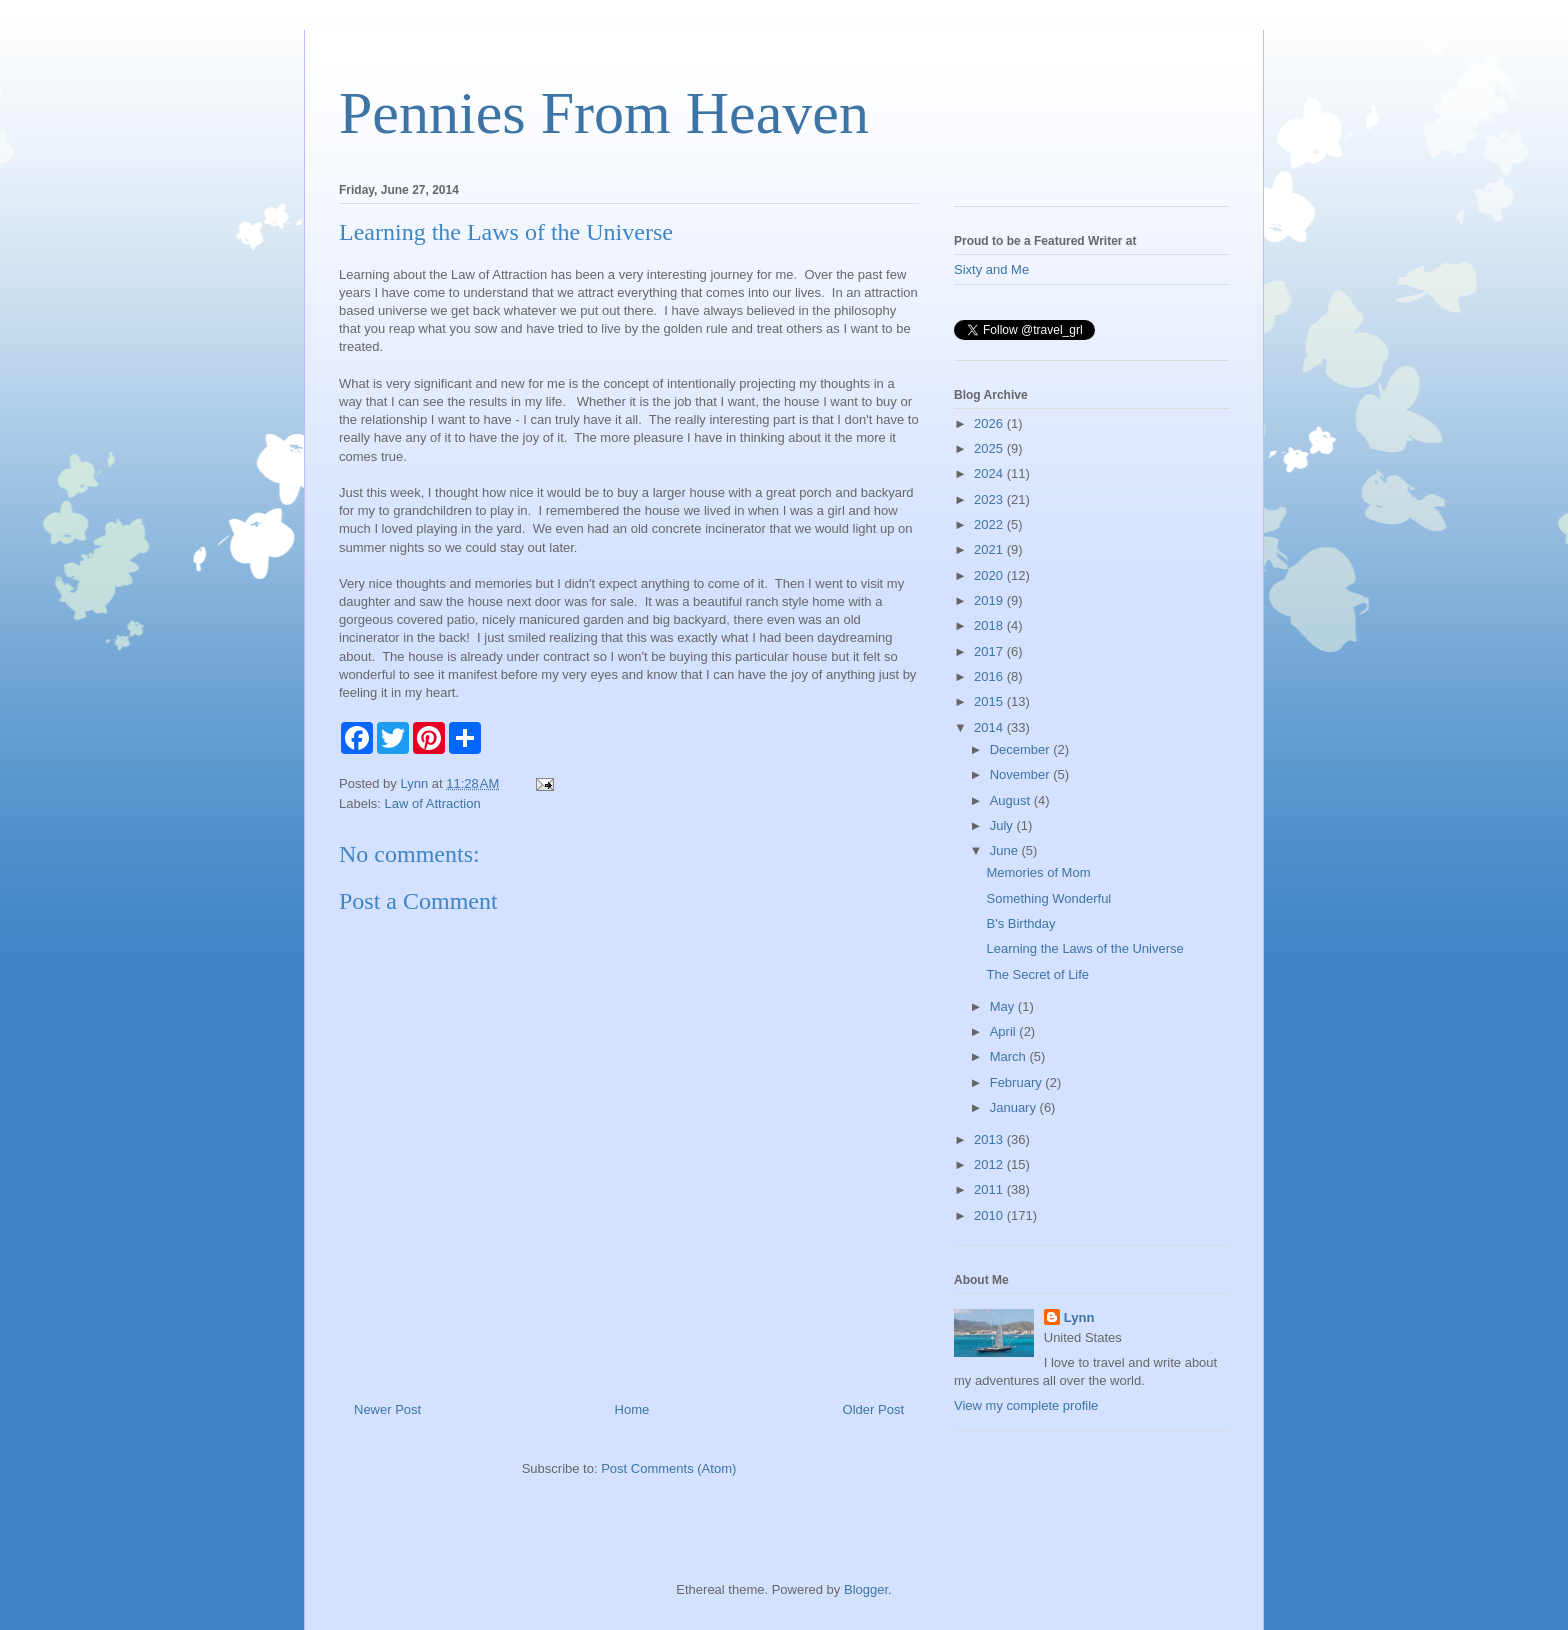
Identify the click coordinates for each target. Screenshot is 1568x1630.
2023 (990, 499)
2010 (990, 1215)
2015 (990, 701)
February (1018, 1082)
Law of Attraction (433, 803)
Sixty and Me (991, 269)
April (1005, 1031)
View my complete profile (1026, 1405)
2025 (990, 448)
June (1006, 850)
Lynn (1079, 1317)
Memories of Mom (1038, 872)
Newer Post (387, 1409)
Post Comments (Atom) (668, 1468)
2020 (990, 575)
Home (632, 1409)
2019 (990, 600)
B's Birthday (1020, 923)
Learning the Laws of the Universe (1084, 948)
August (1012, 800)
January (1015, 1107)
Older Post (873, 1409)
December (1022, 749)
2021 (990, 549)
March (1010, 1056)
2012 (990, 1164)
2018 (990, 625)
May (1004, 1006)
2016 (990, 676)
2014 (990, 727)
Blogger (866, 1589)
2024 (990, 473)
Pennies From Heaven (604, 113)
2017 (990, 651)
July (1003, 825)
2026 (990, 423)
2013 (990, 1139)
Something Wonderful (1048, 898)
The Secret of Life (1037, 974)
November (1022, 774)
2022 (990, 524)
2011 (990, 1189)
